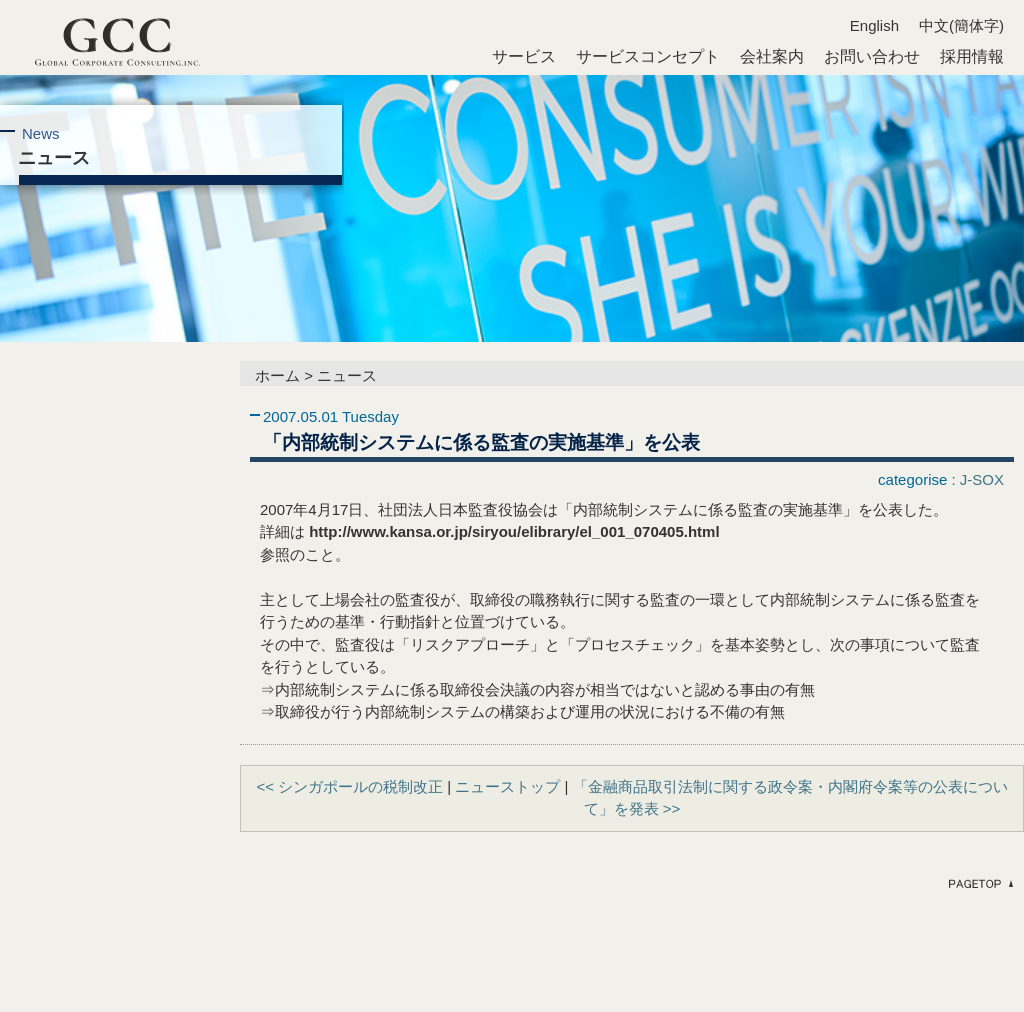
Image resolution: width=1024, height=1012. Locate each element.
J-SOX (982, 479)
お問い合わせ (872, 56)
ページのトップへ (979, 884)
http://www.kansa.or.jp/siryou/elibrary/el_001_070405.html (514, 531)
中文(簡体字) (961, 25)
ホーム (277, 375)
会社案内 (772, 56)
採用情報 (972, 56)
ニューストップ (507, 786)
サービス (524, 56)
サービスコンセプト (648, 56)
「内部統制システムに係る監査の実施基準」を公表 (481, 442)
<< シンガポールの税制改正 (349, 786)
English (874, 25)
